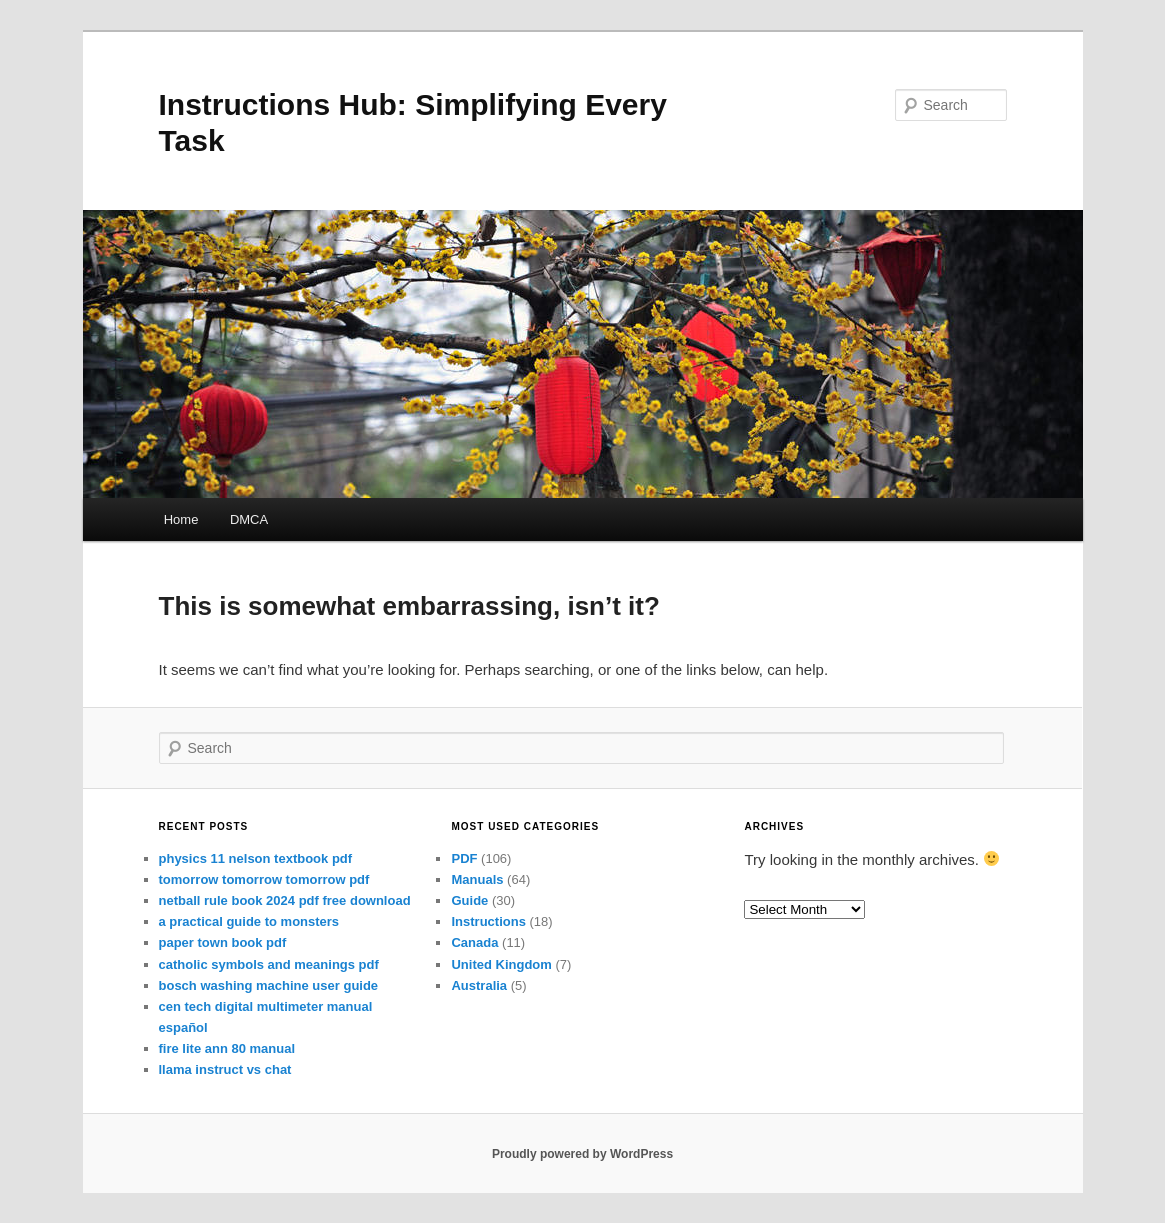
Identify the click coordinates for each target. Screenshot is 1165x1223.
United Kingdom (501, 964)
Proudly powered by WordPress (582, 1154)
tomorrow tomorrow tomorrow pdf (264, 879)
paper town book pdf (223, 942)
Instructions (488, 921)
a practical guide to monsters (249, 921)
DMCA (249, 519)
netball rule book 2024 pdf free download (285, 900)
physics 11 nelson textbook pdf (256, 858)
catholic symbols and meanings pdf (269, 964)
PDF (464, 858)
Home (181, 519)
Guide (469, 900)
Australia (479, 985)
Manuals (477, 879)
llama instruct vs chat (225, 1069)
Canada (474, 942)
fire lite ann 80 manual (227, 1048)
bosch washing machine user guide (269, 985)
